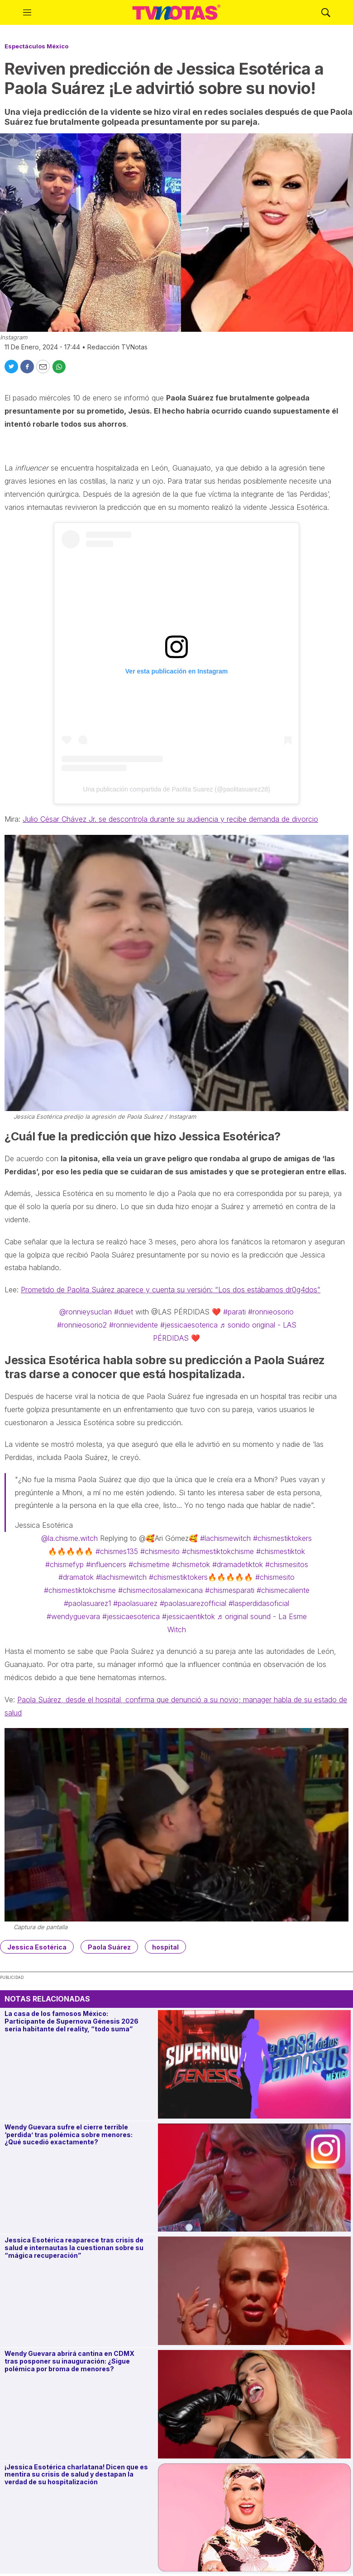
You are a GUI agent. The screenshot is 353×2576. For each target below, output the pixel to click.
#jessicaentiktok (188, 1616)
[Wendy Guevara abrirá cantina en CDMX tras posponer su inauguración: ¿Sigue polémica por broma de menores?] (254, 2404)
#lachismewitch (225, 1538)
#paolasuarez (135, 1603)
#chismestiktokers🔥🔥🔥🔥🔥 (201, 1577)
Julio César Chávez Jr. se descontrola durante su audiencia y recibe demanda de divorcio (170, 819)
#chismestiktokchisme (218, 1551)
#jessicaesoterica (189, 1324)
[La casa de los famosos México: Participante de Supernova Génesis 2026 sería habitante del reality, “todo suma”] (254, 2064)
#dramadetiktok (237, 1564)
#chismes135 (116, 1551)
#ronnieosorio (271, 1311)
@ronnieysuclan (85, 1311)
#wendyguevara (73, 1616)
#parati (234, 1311)
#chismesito (160, 1551)
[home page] (176, 12)
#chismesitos (286, 1564)
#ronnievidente (133, 1324)
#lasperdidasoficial (259, 1603)
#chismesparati (229, 1590)
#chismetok (191, 1564)
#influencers (106, 1564)
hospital (165, 1947)
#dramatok (76, 1577)
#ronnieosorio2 (82, 1324)
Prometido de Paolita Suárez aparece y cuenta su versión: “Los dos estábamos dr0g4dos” (170, 1289)
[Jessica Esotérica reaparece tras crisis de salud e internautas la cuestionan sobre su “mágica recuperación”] (254, 2291)
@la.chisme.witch (69, 1538)
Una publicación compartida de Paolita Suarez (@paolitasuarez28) (176, 789)
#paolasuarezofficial (193, 1603)
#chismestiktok (280, 1551)
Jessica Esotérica (37, 1947)
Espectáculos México (36, 46)
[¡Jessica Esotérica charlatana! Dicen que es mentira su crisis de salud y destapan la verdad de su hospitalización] (254, 2517)
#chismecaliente (283, 1590)
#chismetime (149, 1564)
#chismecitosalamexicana (160, 1590)
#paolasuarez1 (87, 1603)
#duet (123, 1311)
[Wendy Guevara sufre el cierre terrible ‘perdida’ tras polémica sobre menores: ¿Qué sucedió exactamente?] (254, 2178)
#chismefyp (64, 1564)
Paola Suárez (109, 1947)
